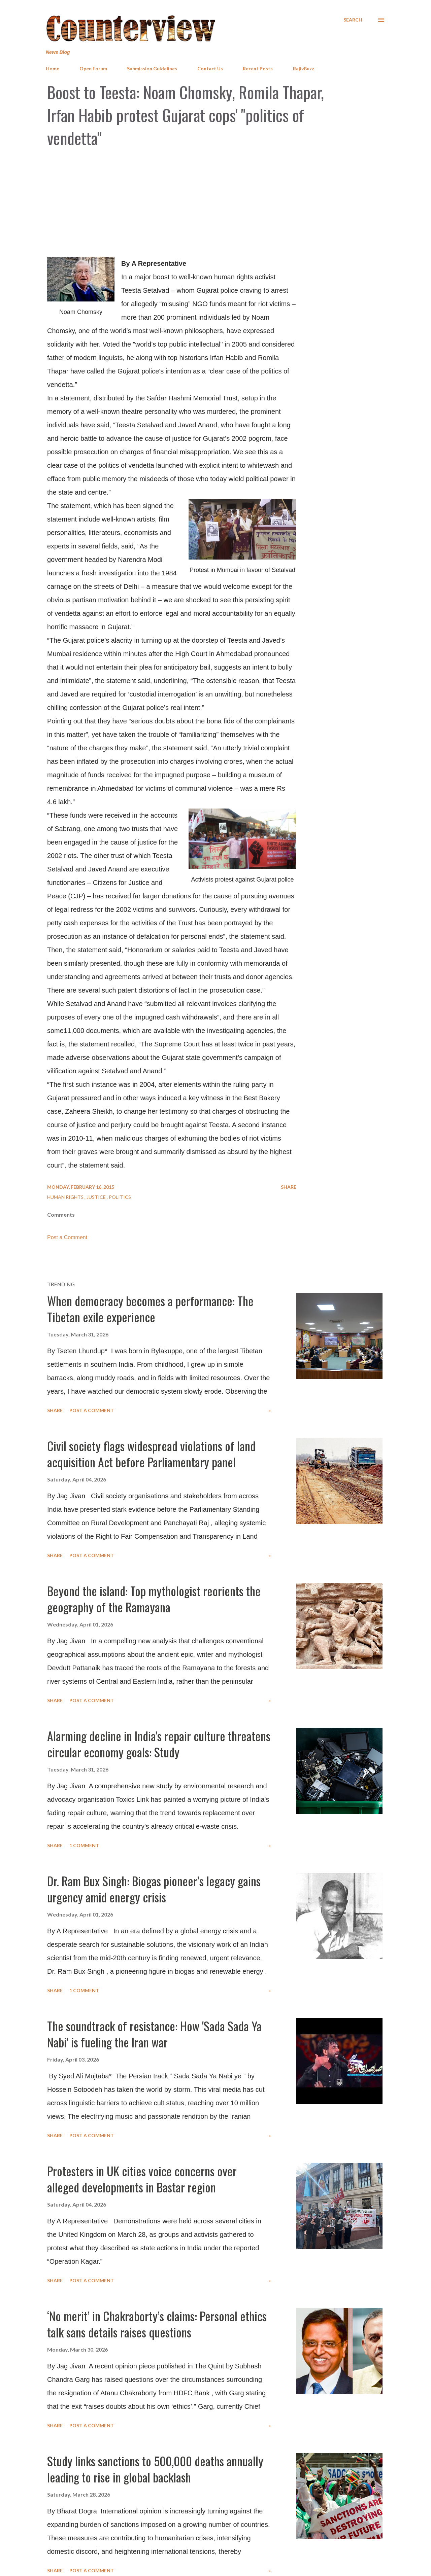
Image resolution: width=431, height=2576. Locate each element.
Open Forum (93, 68)
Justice (97, 1197)
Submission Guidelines (152, 68)
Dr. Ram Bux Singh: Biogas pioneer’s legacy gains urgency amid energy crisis (154, 1889)
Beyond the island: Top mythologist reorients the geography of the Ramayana (154, 1599)
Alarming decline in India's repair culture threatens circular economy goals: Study (158, 1744)
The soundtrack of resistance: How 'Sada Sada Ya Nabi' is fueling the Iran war (154, 2034)
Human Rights (66, 1197)
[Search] (352, 20)
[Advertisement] (215, 203)
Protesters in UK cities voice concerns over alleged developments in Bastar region (142, 2179)
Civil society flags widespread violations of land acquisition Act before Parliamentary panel (151, 1454)
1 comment (84, 1845)
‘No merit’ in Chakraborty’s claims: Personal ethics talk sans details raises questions (157, 2324)
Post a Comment (67, 1237)
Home (52, 68)
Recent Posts (258, 68)
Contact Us (210, 68)
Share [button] (288, 1187)
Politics (120, 1197)
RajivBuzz (303, 68)
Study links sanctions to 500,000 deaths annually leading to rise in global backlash (155, 2469)
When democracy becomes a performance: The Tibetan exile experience (150, 1309)
